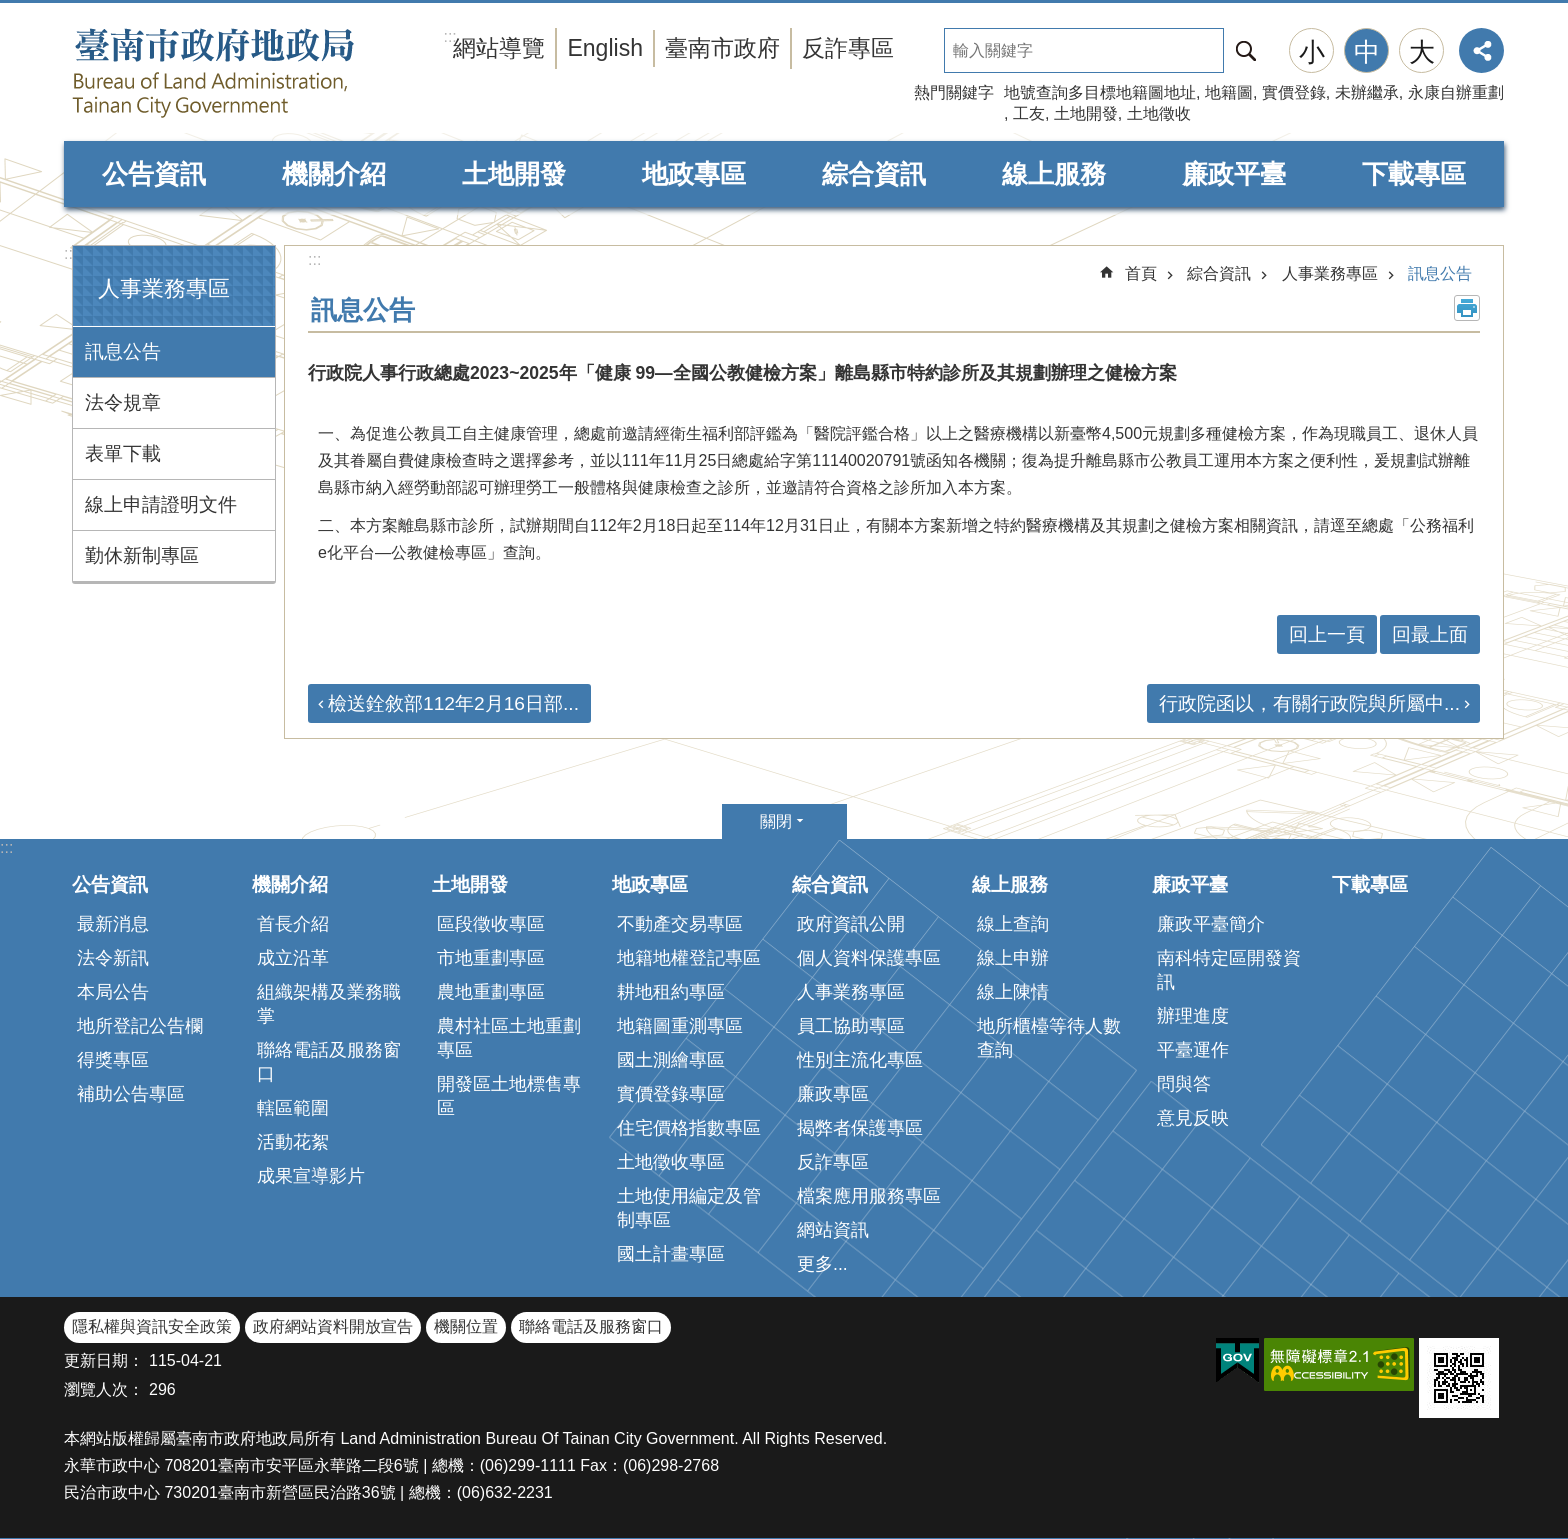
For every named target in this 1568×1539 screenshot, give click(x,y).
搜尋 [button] (1246, 50)
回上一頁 (1327, 634)
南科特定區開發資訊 (1229, 970)
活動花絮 (293, 1142)
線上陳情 (1013, 992)
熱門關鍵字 (954, 92)
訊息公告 (123, 351)
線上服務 (1054, 174)
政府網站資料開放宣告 (333, 1326)
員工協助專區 (851, 1026)
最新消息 (113, 924)
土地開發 (1086, 113)
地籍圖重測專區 (680, 1026)
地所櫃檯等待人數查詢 (1049, 1038)
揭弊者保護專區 (860, 1128)
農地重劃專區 (491, 992)
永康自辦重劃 (1456, 92)
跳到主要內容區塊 (10, 10)
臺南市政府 (722, 48)
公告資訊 (154, 174)
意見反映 (1193, 1118)
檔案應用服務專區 (869, 1196)
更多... (822, 1264)
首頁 (1141, 273)
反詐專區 (848, 48)
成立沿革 (293, 958)
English (605, 48)
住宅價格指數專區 (689, 1128)
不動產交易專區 (680, 924)
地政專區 (694, 174)
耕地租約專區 (671, 992)
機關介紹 (334, 174)
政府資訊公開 (851, 924)
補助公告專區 (131, 1094)
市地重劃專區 (491, 958)
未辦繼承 (1367, 92)
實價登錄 (1294, 92)
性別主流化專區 (860, 1060)
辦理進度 (1193, 1016)
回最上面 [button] (1430, 634)
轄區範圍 (293, 1108)
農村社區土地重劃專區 (509, 1038)
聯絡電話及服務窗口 (329, 1062)
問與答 (1184, 1084)
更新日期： (104, 1360)
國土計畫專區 (671, 1254)
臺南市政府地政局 (254, 73)
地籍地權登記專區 (689, 958)
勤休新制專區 (142, 555)
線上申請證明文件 (161, 504)
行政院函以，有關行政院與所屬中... (1309, 703)
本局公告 (113, 992)
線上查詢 (1013, 924)
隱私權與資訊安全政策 (152, 1326)
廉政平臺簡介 (1211, 924)
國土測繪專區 (671, 1060)
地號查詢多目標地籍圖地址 (1100, 92)
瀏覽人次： (104, 1389)
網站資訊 (833, 1230)
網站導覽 (499, 48)
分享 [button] (1481, 50)
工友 (1029, 113)
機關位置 (466, 1326)
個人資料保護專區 (869, 958)
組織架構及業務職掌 (329, 1004)
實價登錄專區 (671, 1094)
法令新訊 (113, 958)
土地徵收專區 (671, 1162)
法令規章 (123, 402)
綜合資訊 (874, 174)
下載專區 (1414, 174)
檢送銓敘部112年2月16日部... (453, 703)
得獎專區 (113, 1060)
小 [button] (1312, 52)
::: (70, 253)
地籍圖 (1229, 92)
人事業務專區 (164, 288)
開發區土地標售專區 (509, 1096)
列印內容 (1467, 308)
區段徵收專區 (491, 924)
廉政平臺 (1234, 174)
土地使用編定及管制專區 (689, 1208)
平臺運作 (1193, 1050)
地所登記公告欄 (140, 1026)
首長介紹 (293, 924)
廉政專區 (833, 1094)
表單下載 (123, 453)
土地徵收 (1159, 113)
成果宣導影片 (311, 1176)
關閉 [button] (776, 821)
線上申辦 (1013, 958)
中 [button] (1367, 52)
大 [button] (1422, 52)
